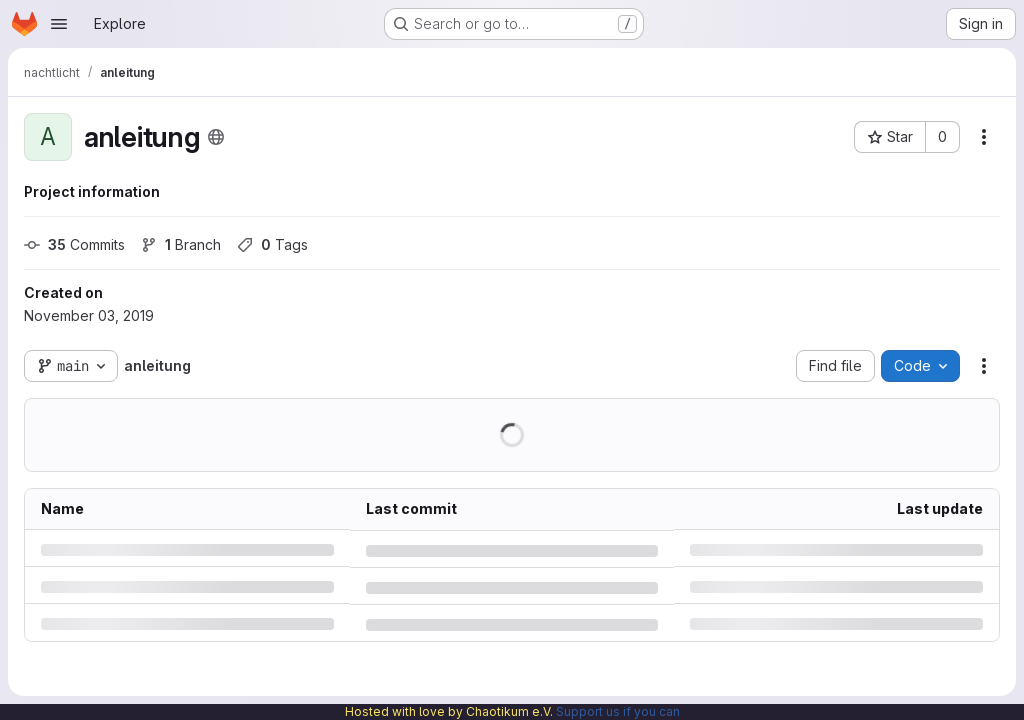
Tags (272, 244)
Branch (181, 244)
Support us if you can (618, 711)
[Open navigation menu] (59, 24)
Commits (74, 244)
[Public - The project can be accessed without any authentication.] (216, 137)
